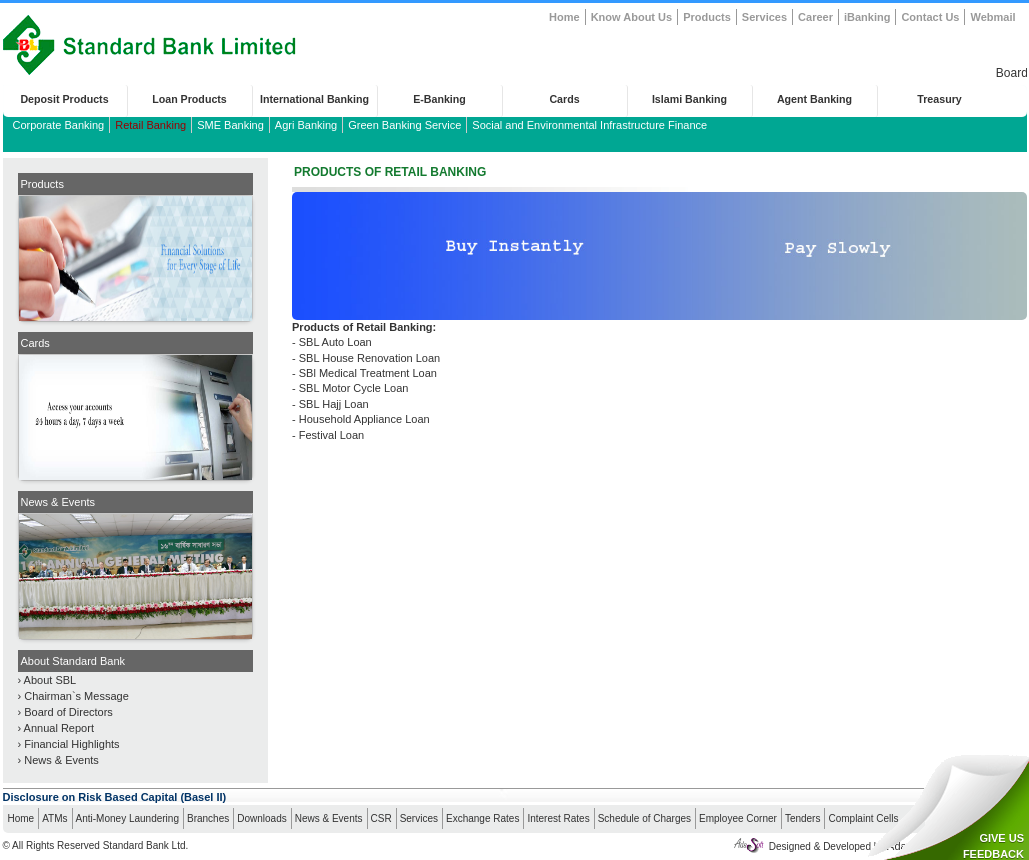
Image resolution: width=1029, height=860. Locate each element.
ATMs (54, 818)
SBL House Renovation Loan (369, 358)
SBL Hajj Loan (334, 404)
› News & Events (58, 760)
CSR (381, 818)
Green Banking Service (404, 125)
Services (764, 17)
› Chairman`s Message (73, 696)
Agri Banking (306, 125)
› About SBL (47, 680)
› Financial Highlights (69, 744)
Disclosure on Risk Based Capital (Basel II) (115, 797)
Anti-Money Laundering (127, 818)
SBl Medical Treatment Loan (368, 373)
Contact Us (930, 17)
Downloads (261, 818)
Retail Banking (150, 125)
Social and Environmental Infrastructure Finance (589, 125)
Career (815, 17)
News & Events (329, 818)
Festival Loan (331, 435)
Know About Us (631, 17)
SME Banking (230, 125)
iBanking (867, 17)
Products (707, 17)
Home (564, 17)
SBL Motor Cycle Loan (354, 388)
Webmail (992, 17)
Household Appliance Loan (364, 419)
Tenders (803, 818)
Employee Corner (738, 818)
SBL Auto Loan (335, 342)
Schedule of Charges (644, 818)
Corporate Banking (59, 125)
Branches (208, 818)
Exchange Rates (482, 818)
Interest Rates (558, 818)
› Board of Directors (65, 712)
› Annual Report (56, 728)
